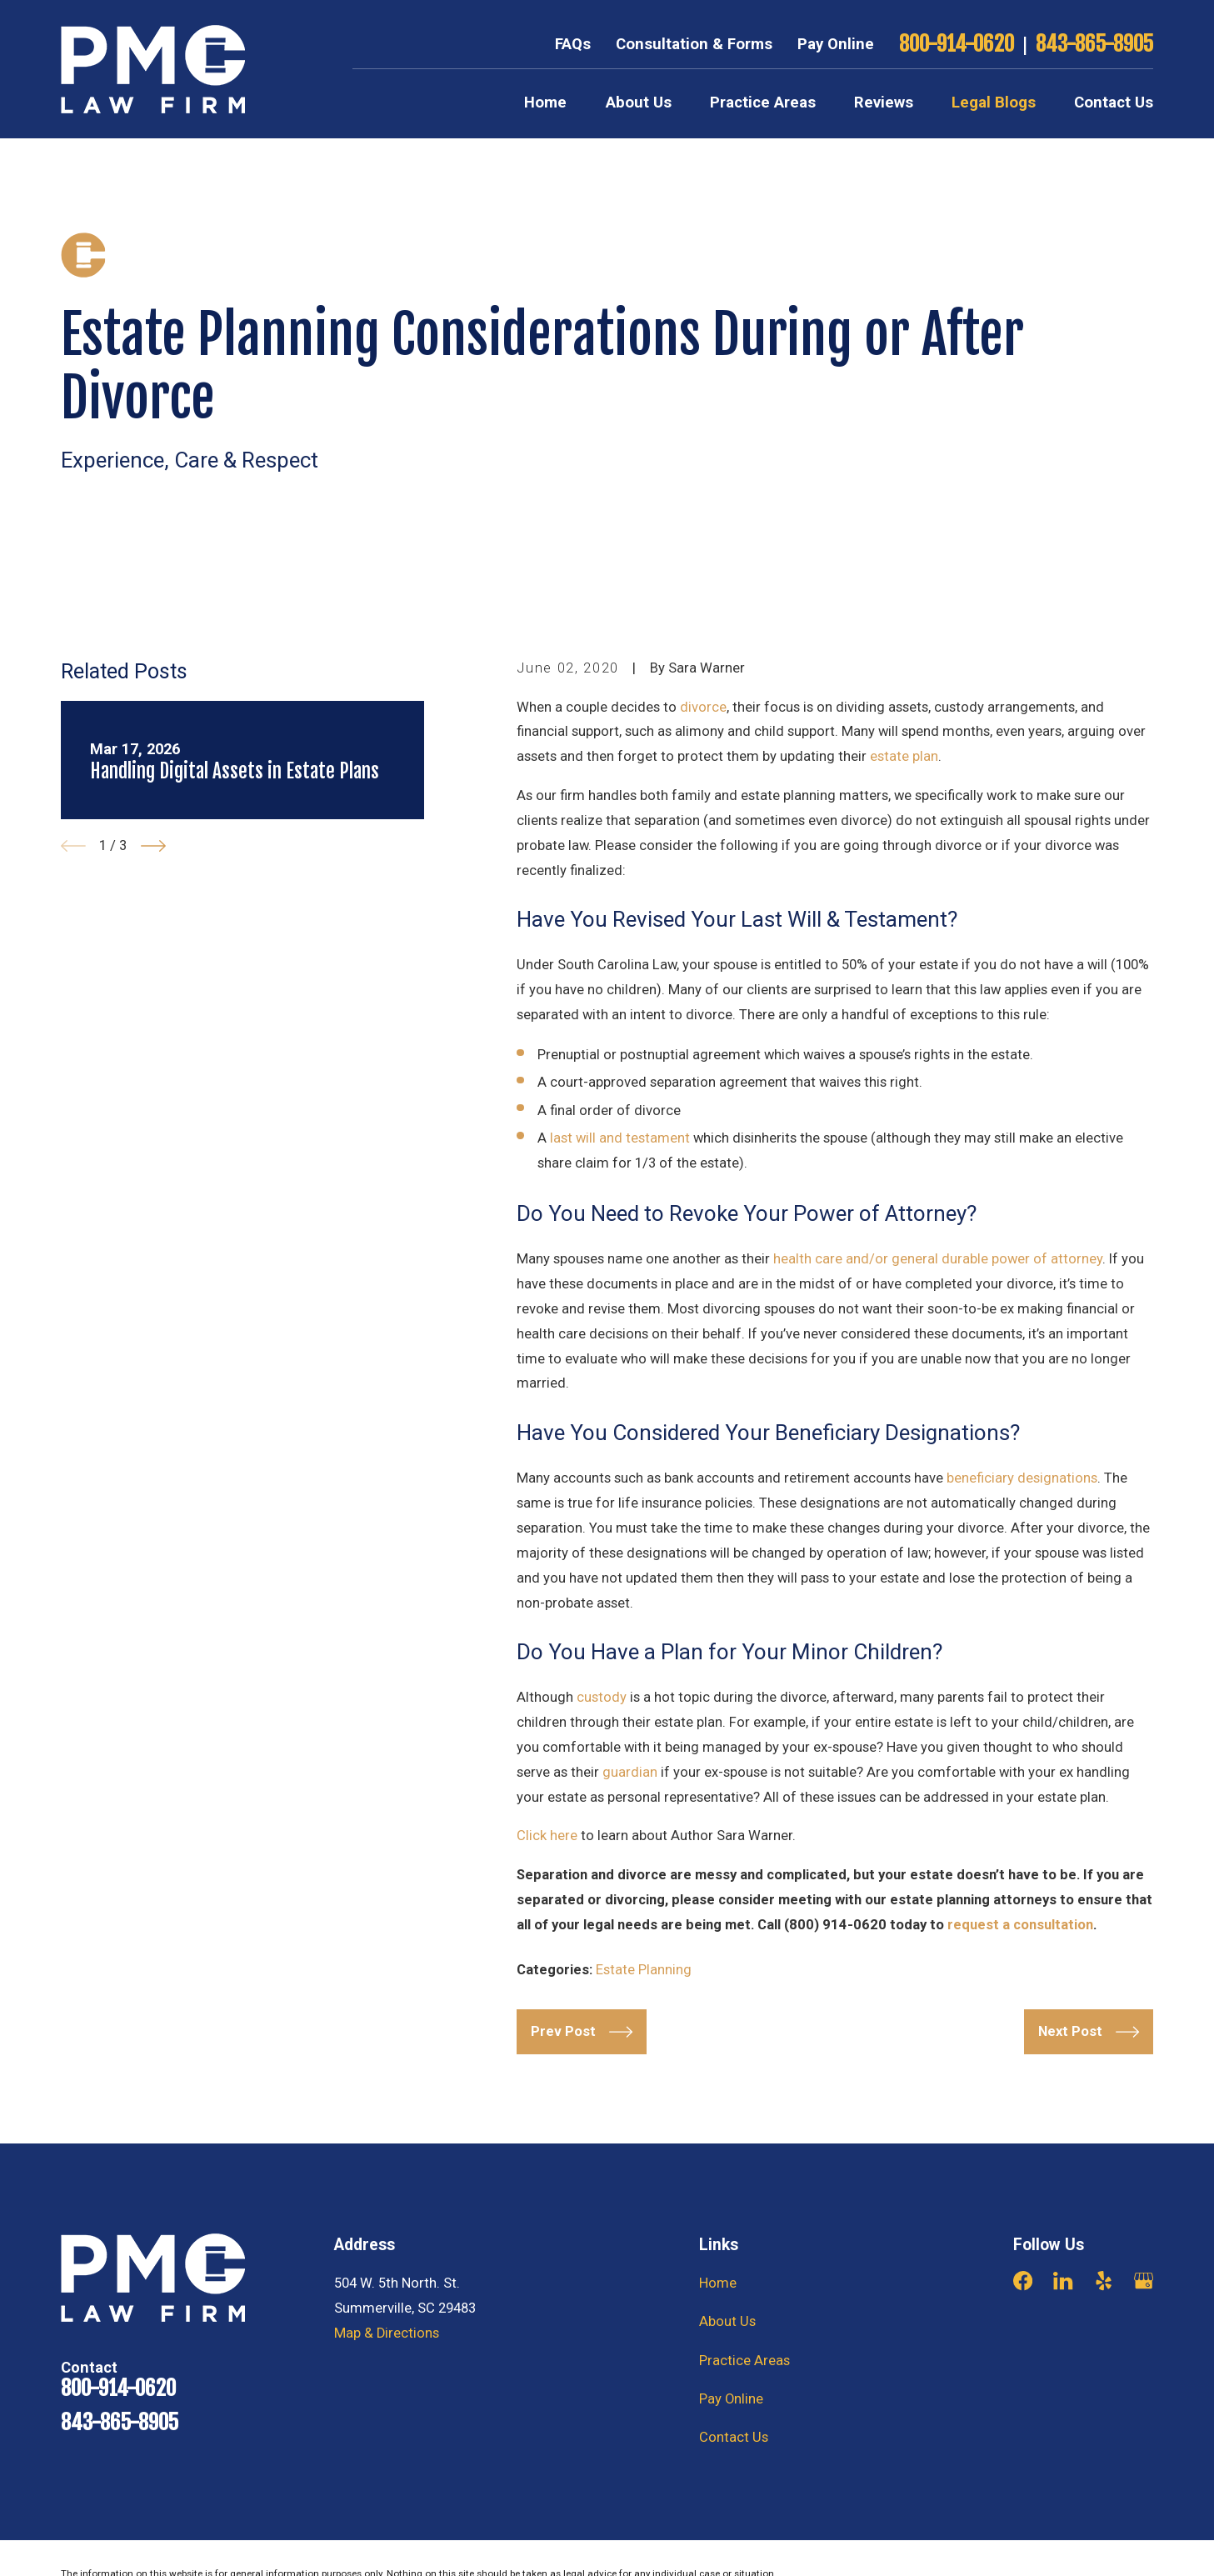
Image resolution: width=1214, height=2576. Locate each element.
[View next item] (153, 845)
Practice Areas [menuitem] (763, 102)
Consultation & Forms (694, 44)
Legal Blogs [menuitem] (994, 102)
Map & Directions (386, 2333)
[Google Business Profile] (1143, 2280)
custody (602, 1697)
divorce (703, 707)
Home (718, 2283)
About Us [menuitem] (639, 102)
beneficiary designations (1022, 1478)
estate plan (904, 756)
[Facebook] (1022, 2280)
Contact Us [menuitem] (1113, 102)
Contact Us (733, 2437)
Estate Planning (644, 1970)
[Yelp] (1103, 2280)
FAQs (573, 44)
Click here (547, 1835)
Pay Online (835, 44)
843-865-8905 (1094, 44)
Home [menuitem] (545, 102)
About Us (727, 2321)
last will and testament (620, 1138)
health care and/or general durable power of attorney (937, 1259)
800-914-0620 (956, 44)
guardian (629, 1772)
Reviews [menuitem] (883, 102)
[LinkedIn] (1062, 2280)
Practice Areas (744, 2360)
